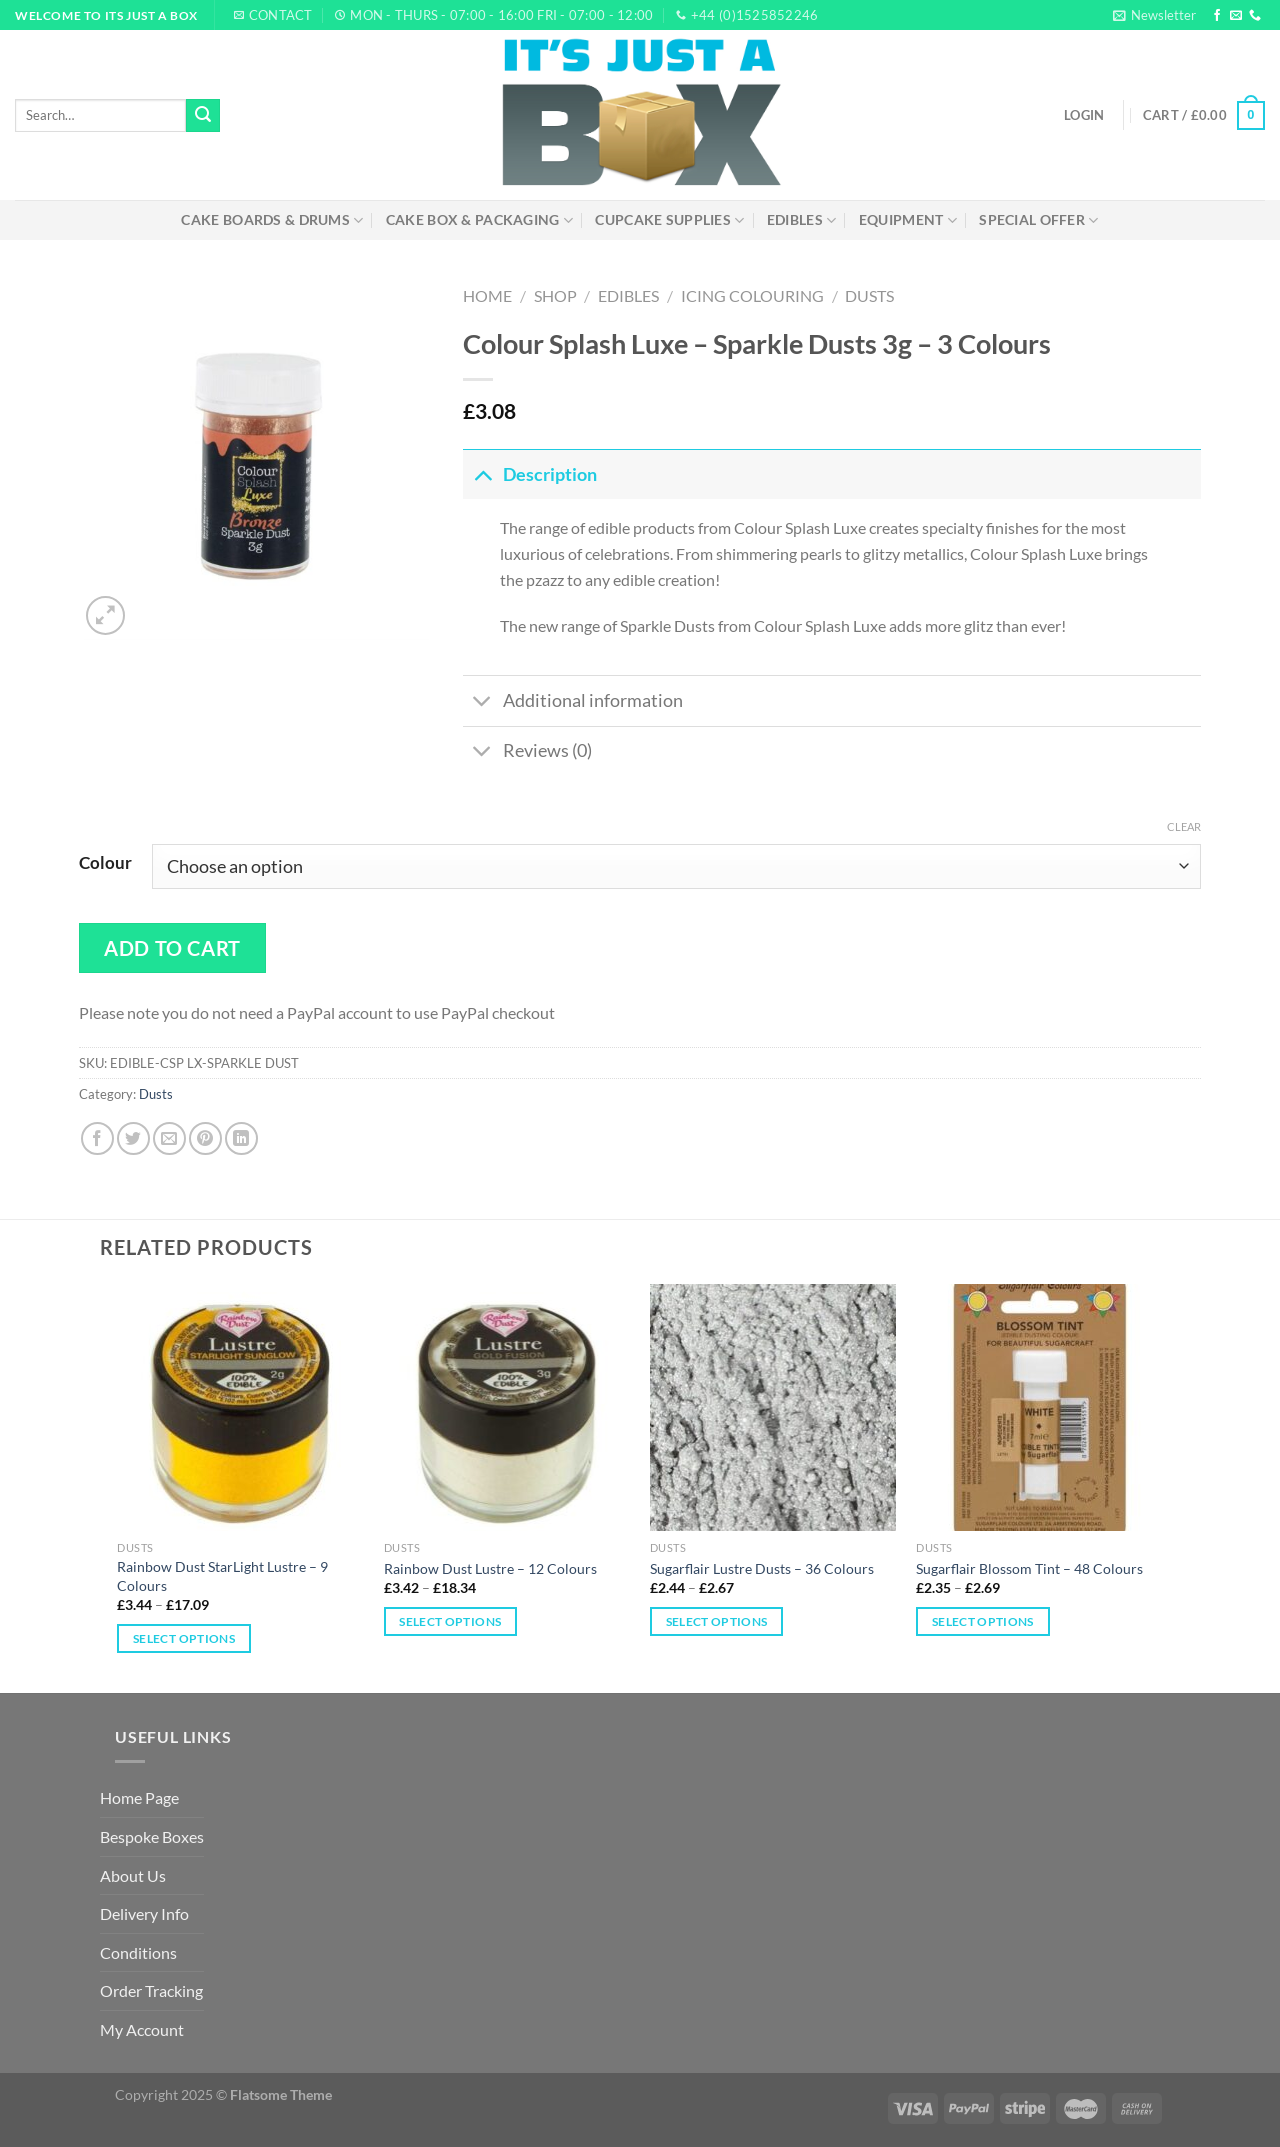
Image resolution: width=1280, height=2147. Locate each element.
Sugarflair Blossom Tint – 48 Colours (1029, 1568)
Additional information (573, 703)
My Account (142, 2029)
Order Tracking (151, 1990)
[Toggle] (482, 474)
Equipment (908, 220)
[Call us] (1255, 16)
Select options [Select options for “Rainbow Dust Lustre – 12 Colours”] (450, 1621)
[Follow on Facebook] (1217, 16)
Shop (555, 295)
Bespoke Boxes (152, 1836)
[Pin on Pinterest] (205, 1138)
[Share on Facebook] (97, 1138)
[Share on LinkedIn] (241, 1138)
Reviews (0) (527, 753)
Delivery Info (144, 1913)
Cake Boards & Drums (272, 220)
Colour (105, 863)
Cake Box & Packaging (479, 220)
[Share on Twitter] (133, 1138)
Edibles (802, 220)
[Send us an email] (1236, 16)
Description (530, 474)
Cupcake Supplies (669, 220)
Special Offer (1038, 220)
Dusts (869, 295)
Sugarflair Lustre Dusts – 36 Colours (762, 1568)
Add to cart (172, 948)
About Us (133, 1875)
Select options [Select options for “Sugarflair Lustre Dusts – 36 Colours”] (717, 1621)
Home (487, 295)
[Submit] (203, 116)
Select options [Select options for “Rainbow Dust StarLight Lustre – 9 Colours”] (184, 1638)
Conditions (138, 1952)
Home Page (139, 1797)
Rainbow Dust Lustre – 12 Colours (490, 1568)
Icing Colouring (752, 295)
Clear (1184, 826)
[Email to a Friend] (169, 1138)
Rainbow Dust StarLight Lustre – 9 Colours (222, 1576)
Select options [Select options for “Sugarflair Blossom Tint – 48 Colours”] (983, 1621)
